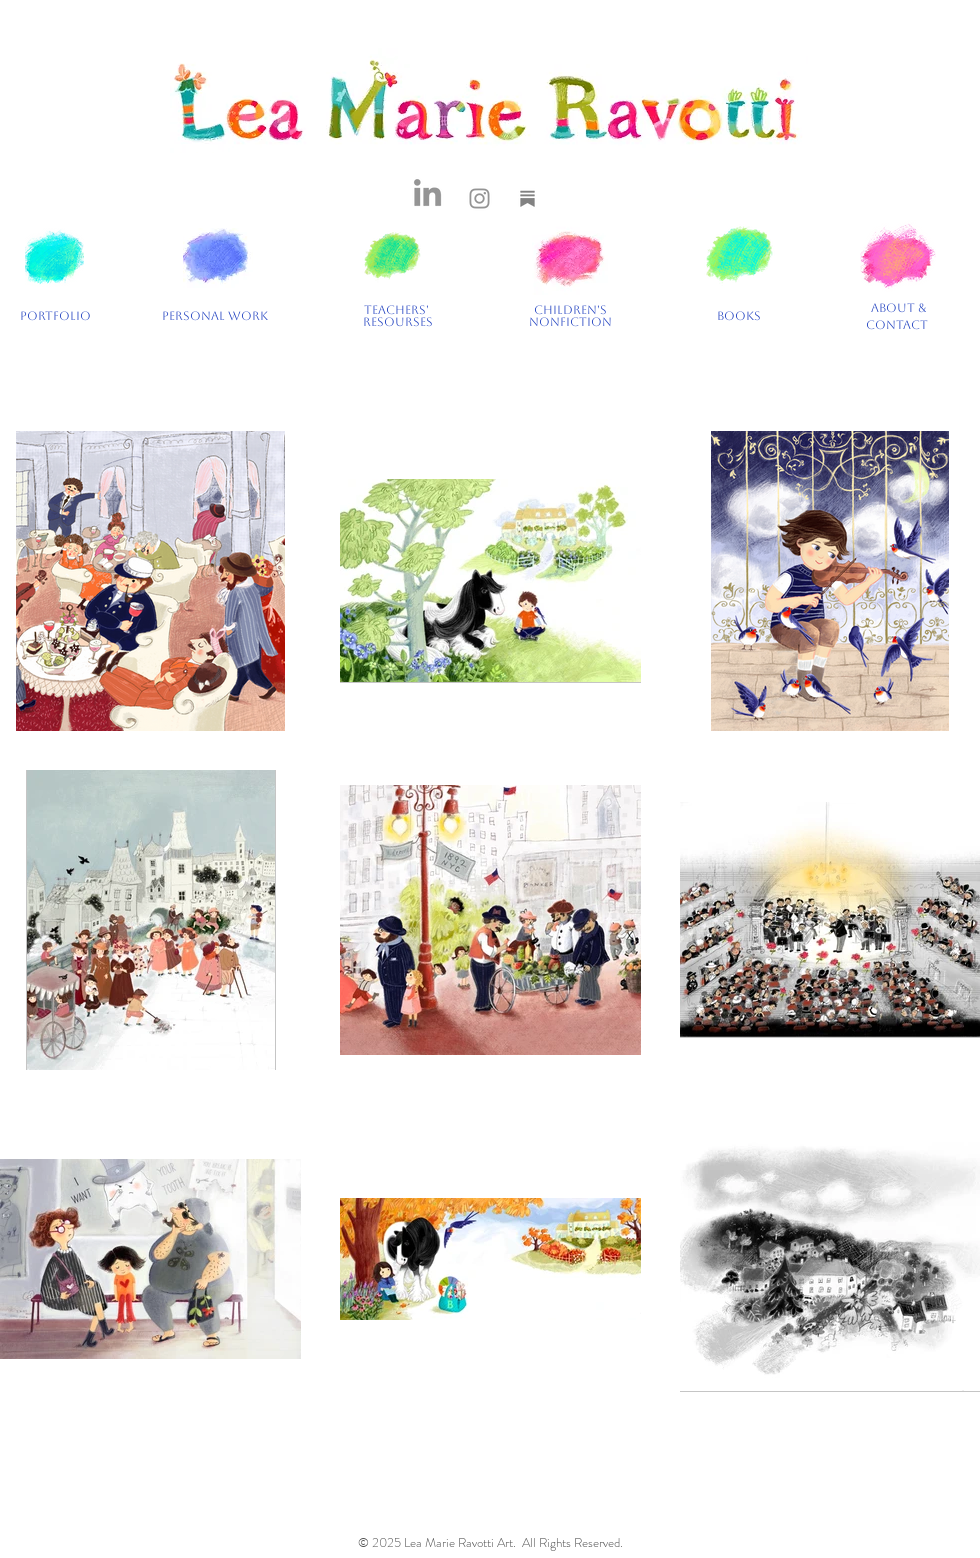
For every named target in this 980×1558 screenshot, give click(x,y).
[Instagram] (479, 198)
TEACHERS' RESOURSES (398, 316)
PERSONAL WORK (218, 316)
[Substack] (527, 198)
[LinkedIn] (427, 192)
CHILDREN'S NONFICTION (570, 316)
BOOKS (739, 316)
